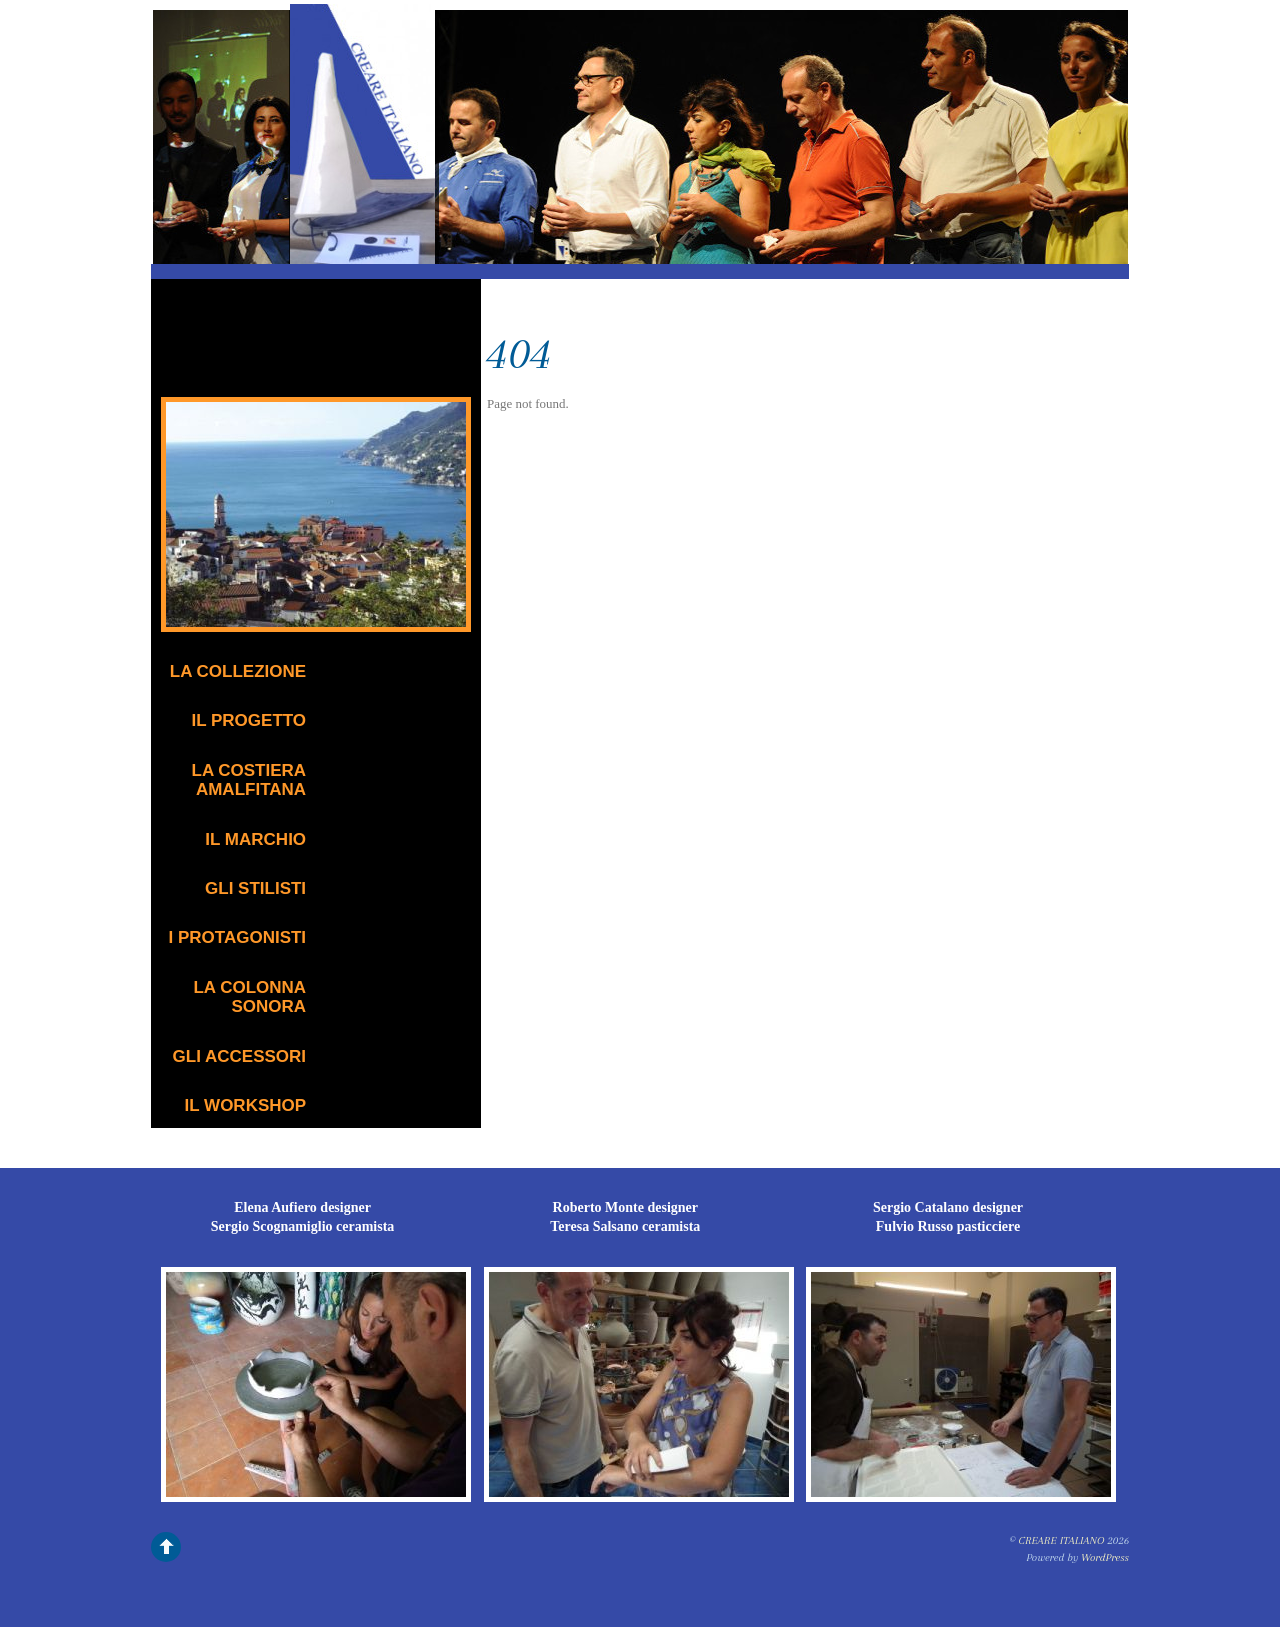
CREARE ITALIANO (1062, 1540)
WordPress (1105, 1557)
